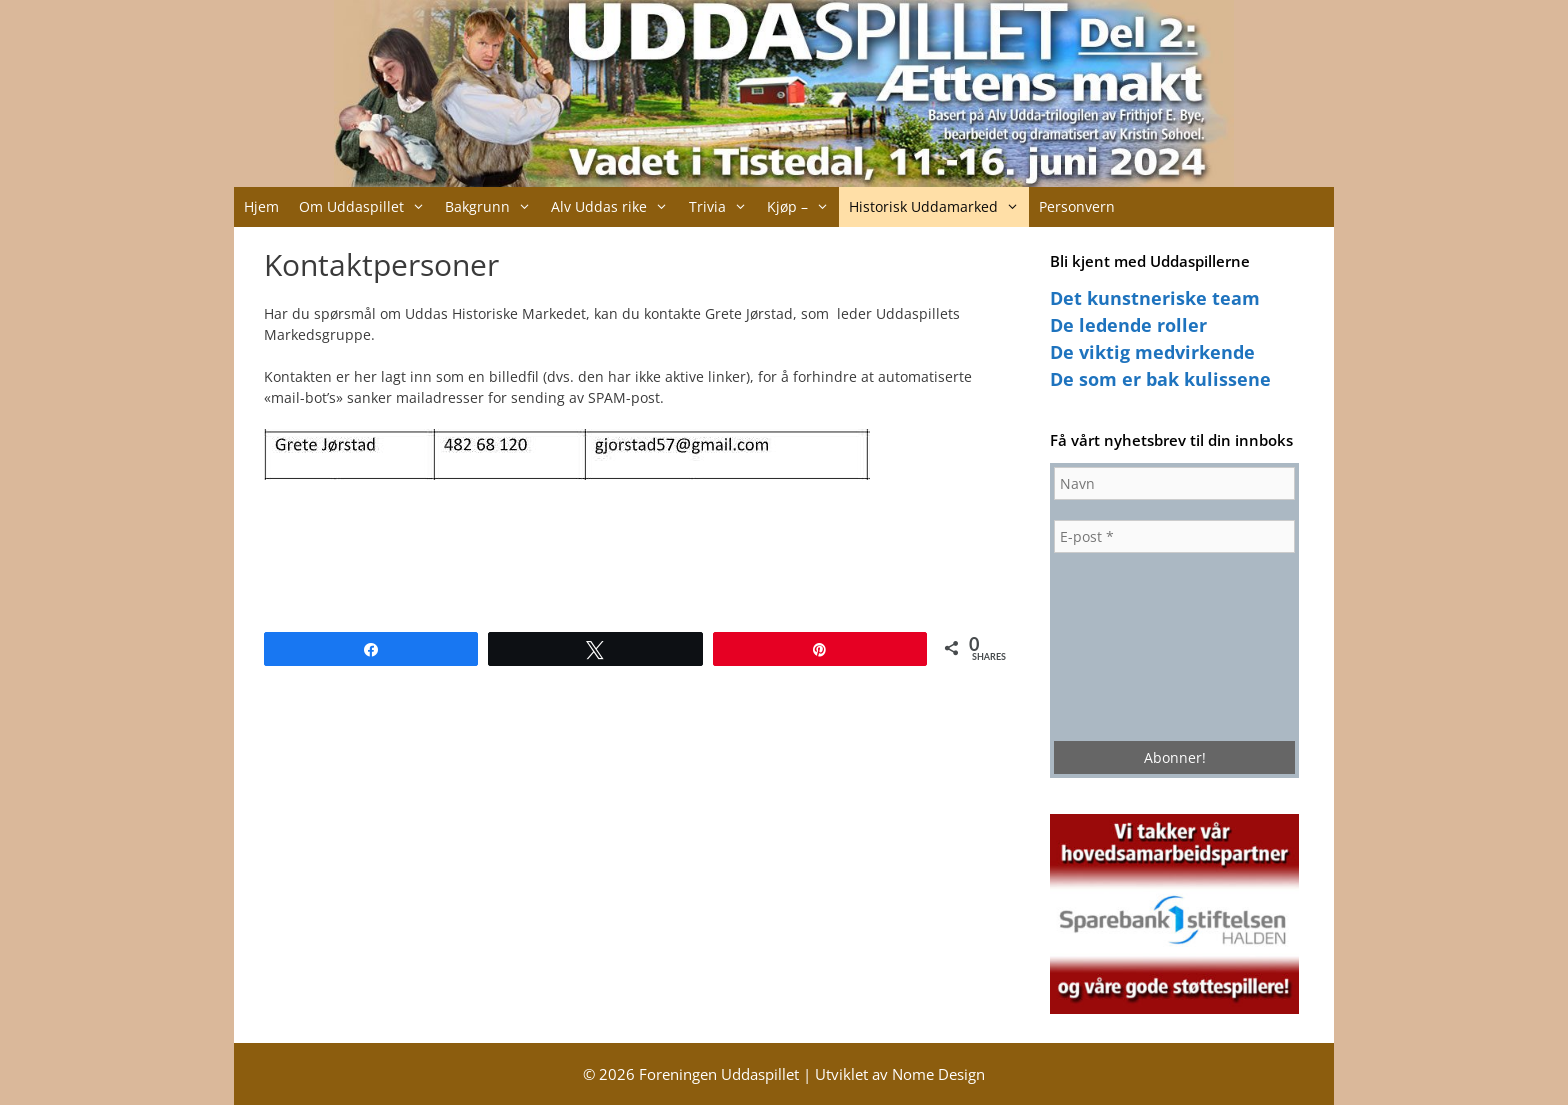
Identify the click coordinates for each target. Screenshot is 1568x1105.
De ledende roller (1128, 325)
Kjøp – (803, 207)
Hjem (261, 206)
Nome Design (938, 1074)
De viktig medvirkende (1152, 352)
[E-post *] (1174, 536)
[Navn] (1174, 483)
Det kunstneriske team (1155, 298)
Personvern (1077, 206)
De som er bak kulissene (1160, 379)
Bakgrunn (493, 207)
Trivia (723, 207)
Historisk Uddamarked (939, 207)
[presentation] (1136, 645)
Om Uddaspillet (367, 207)
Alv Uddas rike (614, 207)
